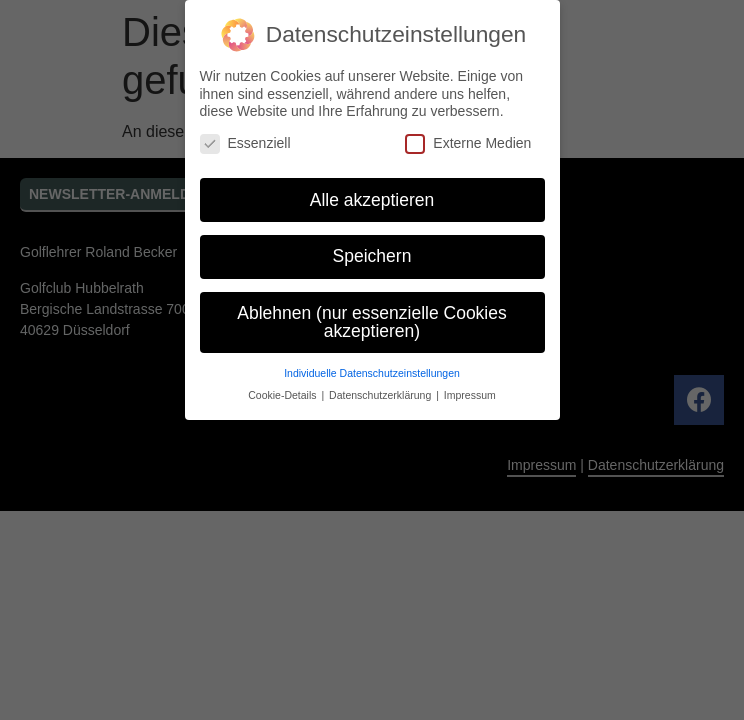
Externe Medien (468, 143)
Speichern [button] (372, 256)
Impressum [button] (470, 395)
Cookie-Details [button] (283, 395)
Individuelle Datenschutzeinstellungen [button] (372, 373)
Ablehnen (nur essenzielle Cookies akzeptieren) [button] (371, 322)
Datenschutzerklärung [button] (381, 395)
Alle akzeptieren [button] (372, 200)
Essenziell (245, 143)
